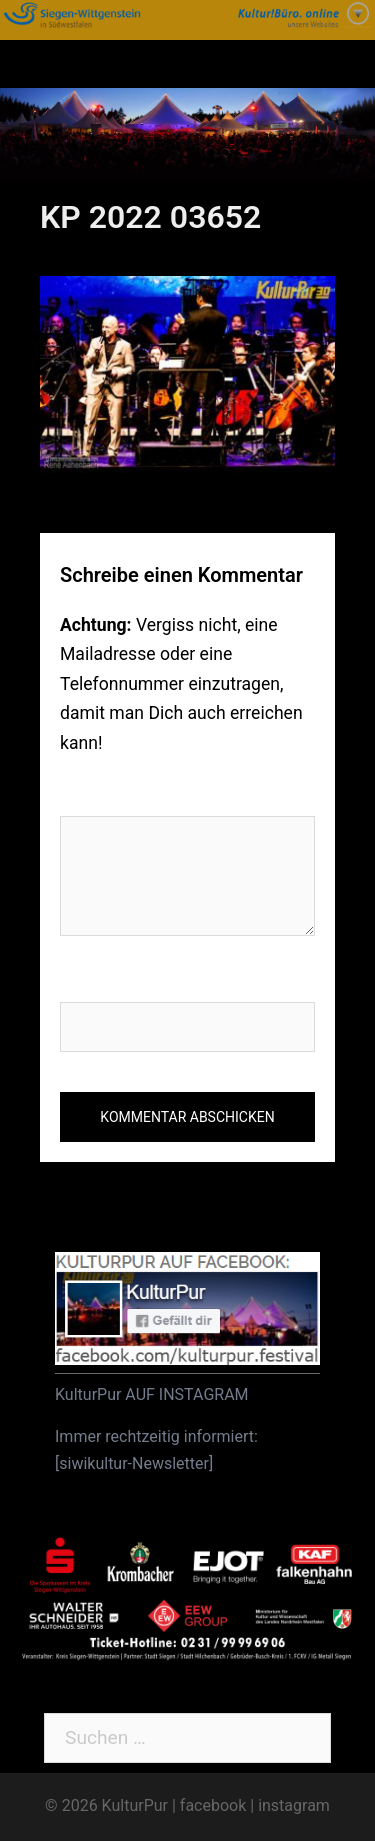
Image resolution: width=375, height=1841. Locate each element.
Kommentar (116, 794)
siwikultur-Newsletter (134, 1463)
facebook (213, 1805)
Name (85, 980)
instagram (294, 1805)
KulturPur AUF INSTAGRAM (152, 1394)
